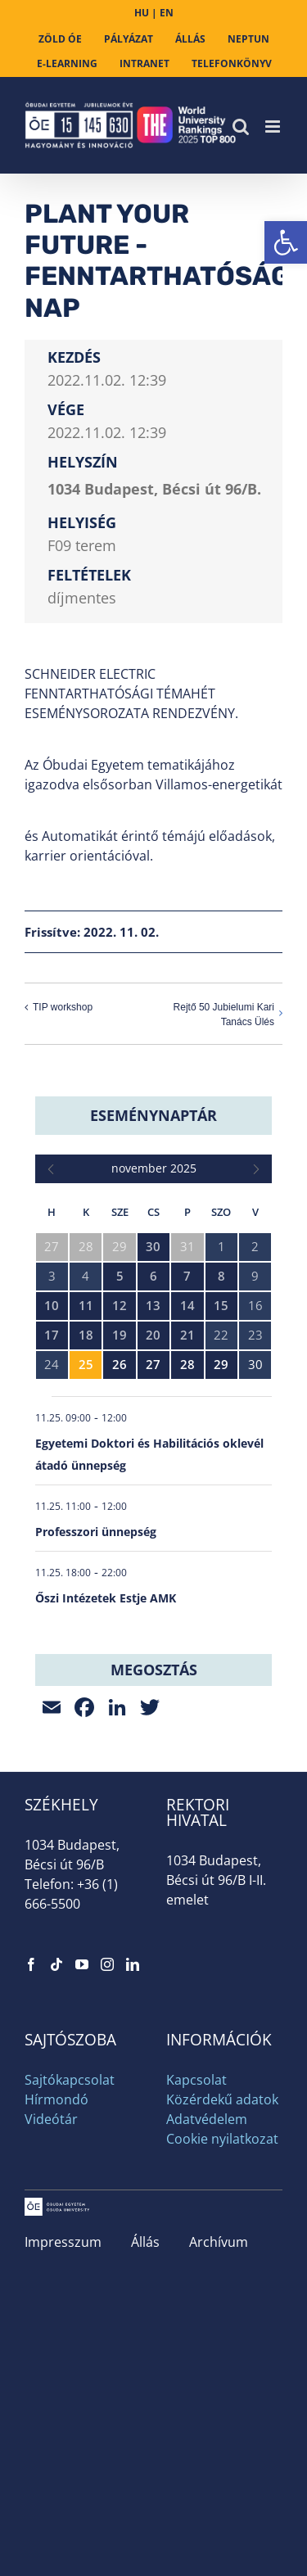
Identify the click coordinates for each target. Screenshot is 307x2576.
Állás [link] (145, 2242)
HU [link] (141, 13)
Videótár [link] (51, 2119)
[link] (285, 242)
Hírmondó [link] (56, 2099)
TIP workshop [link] (63, 1007)
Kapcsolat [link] (196, 2080)
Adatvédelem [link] (206, 2119)
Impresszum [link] (63, 2242)
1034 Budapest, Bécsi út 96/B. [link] (154, 489)
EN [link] (167, 13)
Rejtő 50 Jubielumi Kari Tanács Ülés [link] (224, 1014)
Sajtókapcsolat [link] (70, 2080)
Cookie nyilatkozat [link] (222, 2139)
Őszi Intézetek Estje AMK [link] (105, 1598)
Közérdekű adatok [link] (222, 2099)
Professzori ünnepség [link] (95, 1531)
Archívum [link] (218, 2242)
